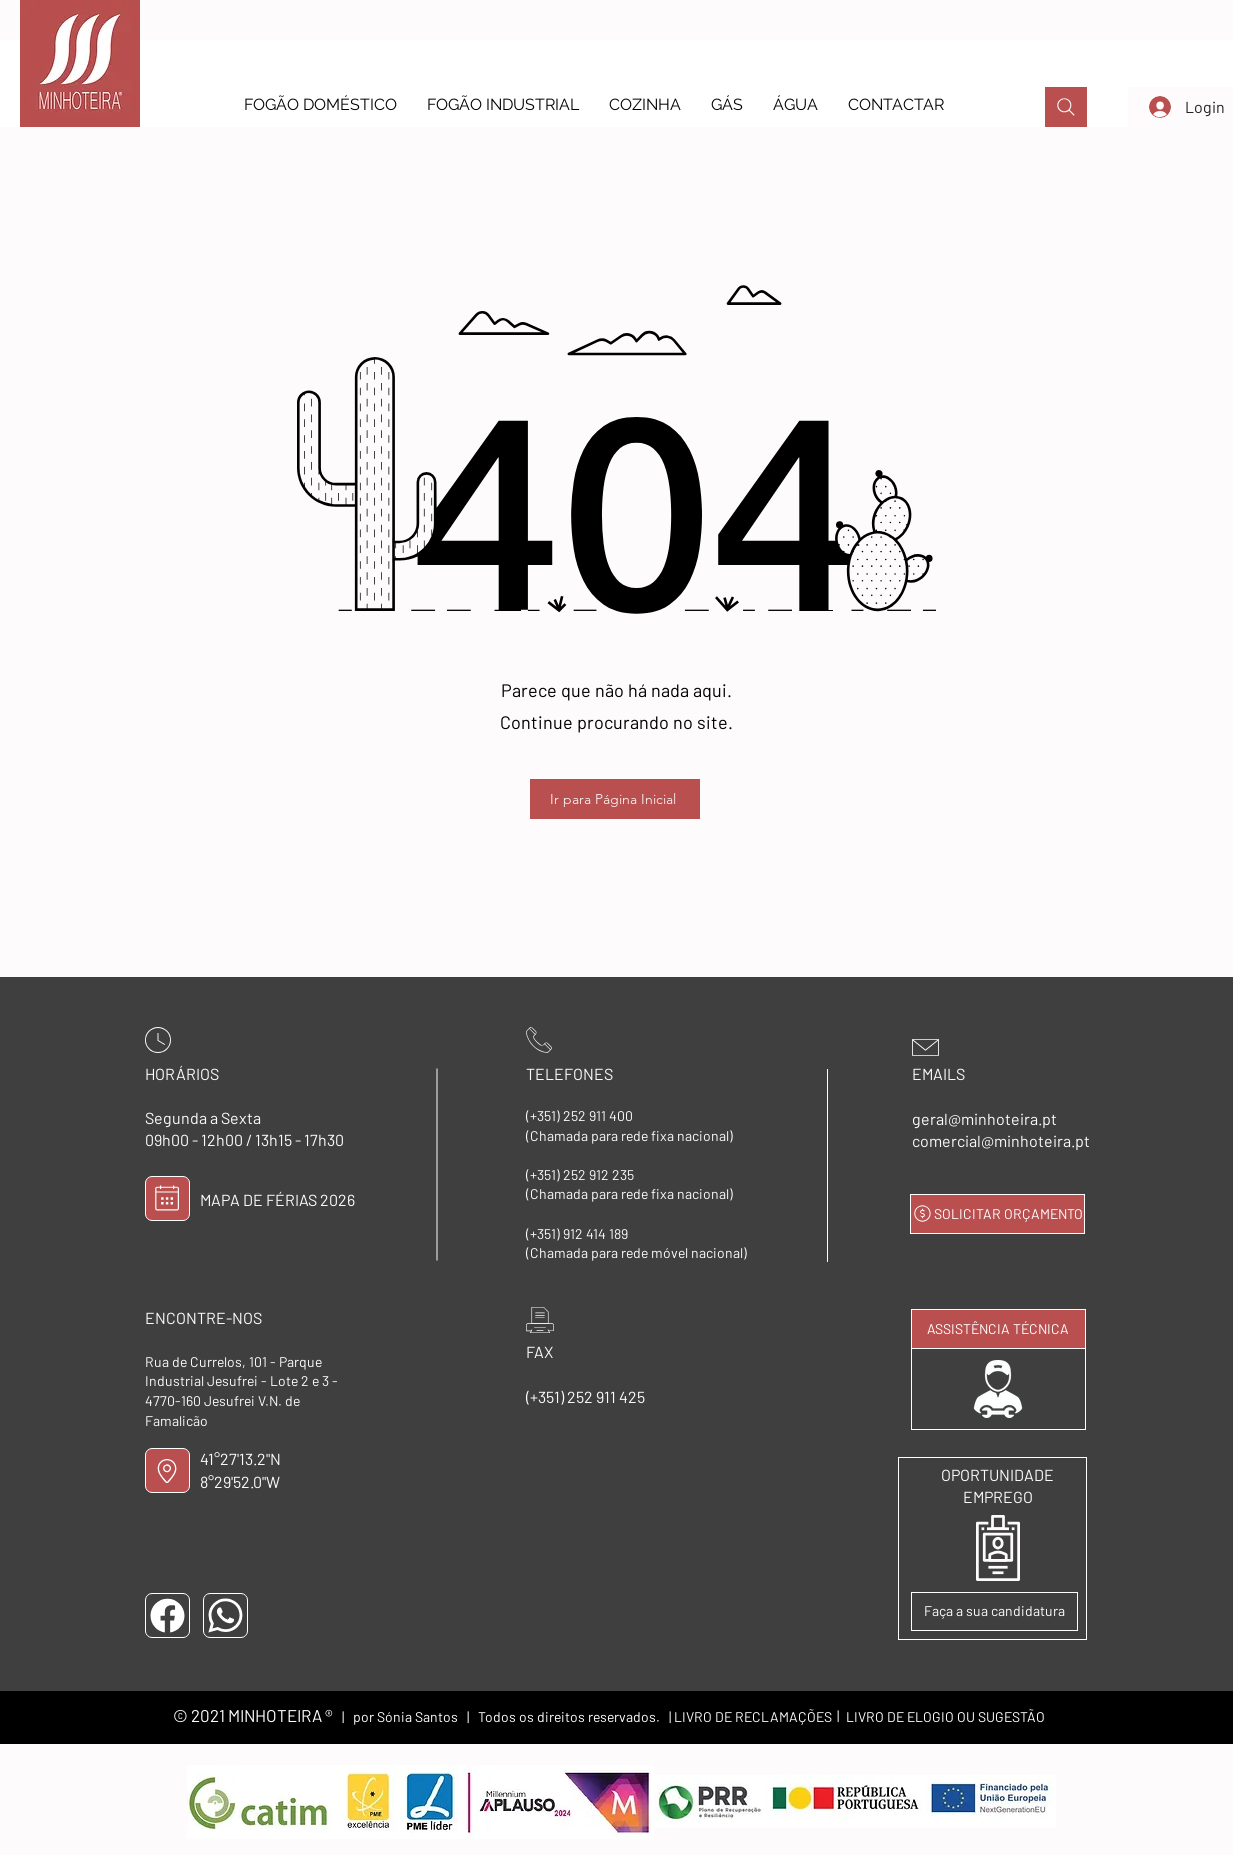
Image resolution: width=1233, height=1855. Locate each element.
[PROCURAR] (1066, 107)
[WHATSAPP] (225, 1615)
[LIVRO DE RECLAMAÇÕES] (753, 1717)
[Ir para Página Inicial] (615, 799)
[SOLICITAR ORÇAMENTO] (997, 1214)
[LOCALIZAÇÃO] (167, 1470)
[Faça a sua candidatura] (994, 1611)
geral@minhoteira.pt (984, 1118)
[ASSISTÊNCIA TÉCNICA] (998, 1329)
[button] (320, 104)
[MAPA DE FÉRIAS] (167, 1198)
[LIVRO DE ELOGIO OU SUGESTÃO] (946, 1717)
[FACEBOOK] (167, 1615)
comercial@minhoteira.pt (1001, 1140)
